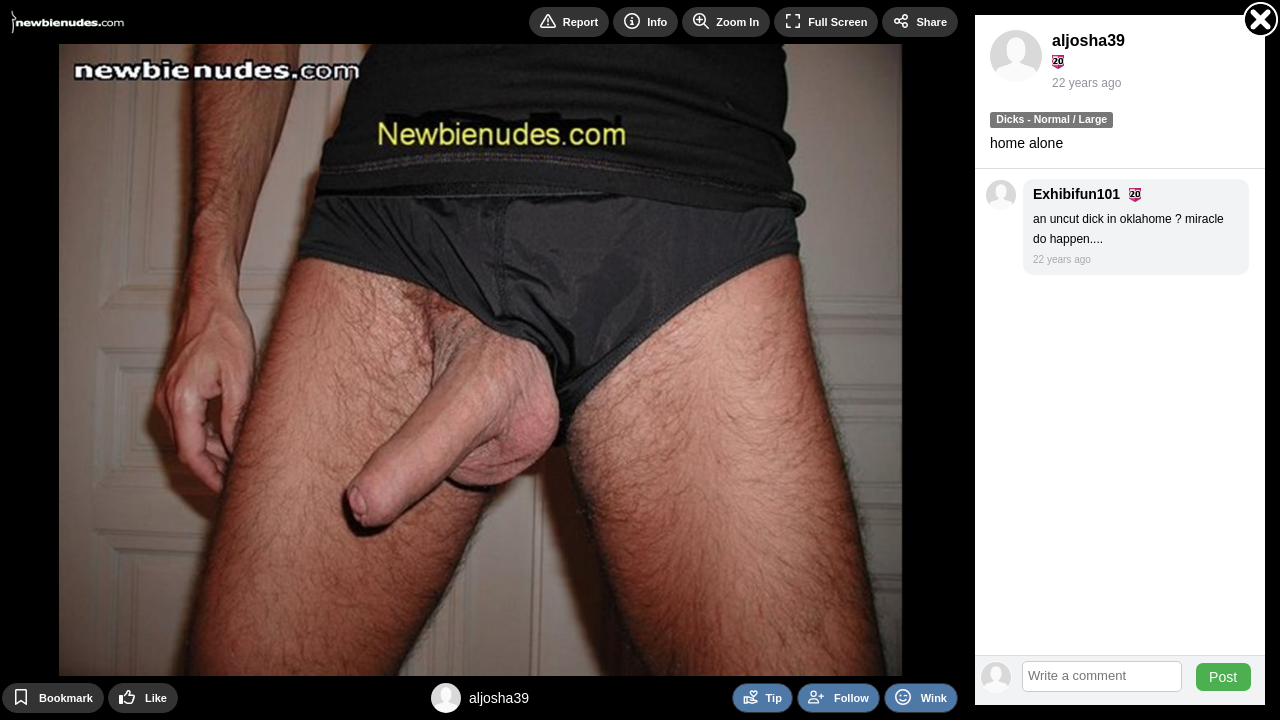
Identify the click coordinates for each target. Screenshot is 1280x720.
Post (1223, 677)
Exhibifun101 (1076, 194)
